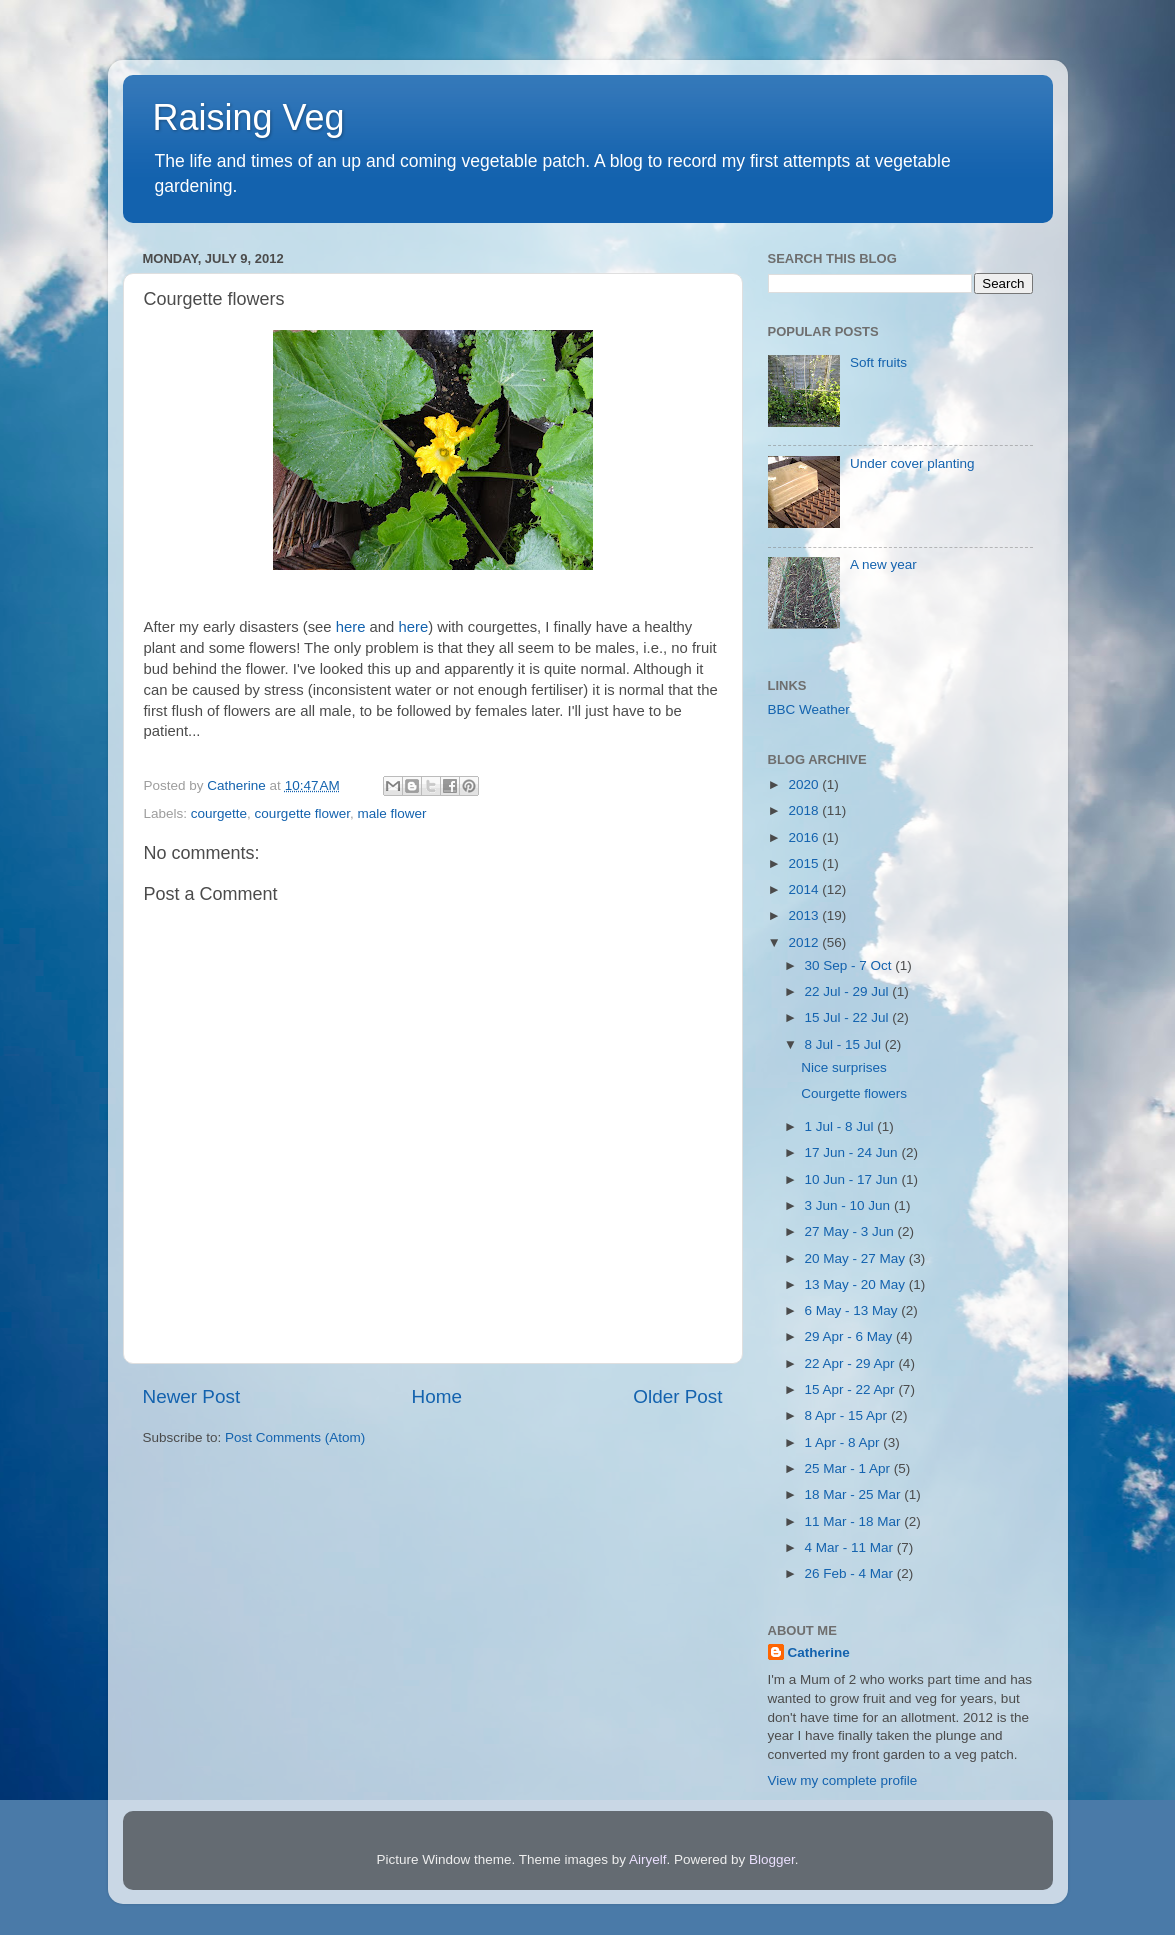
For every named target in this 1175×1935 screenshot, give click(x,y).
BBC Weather (809, 709)
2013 (805, 915)
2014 (805, 889)
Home (437, 1396)
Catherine (819, 1652)
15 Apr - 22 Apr (852, 1389)
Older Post (677, 1396)
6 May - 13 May (853, 1310)
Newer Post (192, 1396)
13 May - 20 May (857, 1284)
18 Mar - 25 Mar (855, 1494)
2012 (805, 942)
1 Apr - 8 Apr (844, 1442)
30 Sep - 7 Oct (850, 965)
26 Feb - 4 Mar (851, 1573)
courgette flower (302, 813)
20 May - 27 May (857, 1258)
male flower (391, 813)
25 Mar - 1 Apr (849, 1468)
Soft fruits (878, 362)
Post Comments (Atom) (295, 1437)
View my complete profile (843, 1780)
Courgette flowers (854, 1093)
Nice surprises (844, 1067)
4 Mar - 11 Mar (851, 1547)
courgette (219, 813)
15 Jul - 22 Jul (849, 1017)
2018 (805, 810)
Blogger (772, 1859)
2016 (805, 837)
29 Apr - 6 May (851, 1336)
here (351, 627)
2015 (805, 863)
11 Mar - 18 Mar (855, 1521)
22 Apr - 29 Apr (852, 1363)
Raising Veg (249, 117)
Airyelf (648, 1859)
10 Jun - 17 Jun (853, 1179)
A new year (883, 564)
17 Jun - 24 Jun (853, 1152)
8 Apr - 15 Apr (848, 1415)
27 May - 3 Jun (851, 1231)
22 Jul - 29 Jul (849, 991)
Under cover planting (912, 463)
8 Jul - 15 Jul (845, 1044)
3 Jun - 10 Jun (849, 1205)
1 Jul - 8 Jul (841, 1126)
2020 (805, 784)
